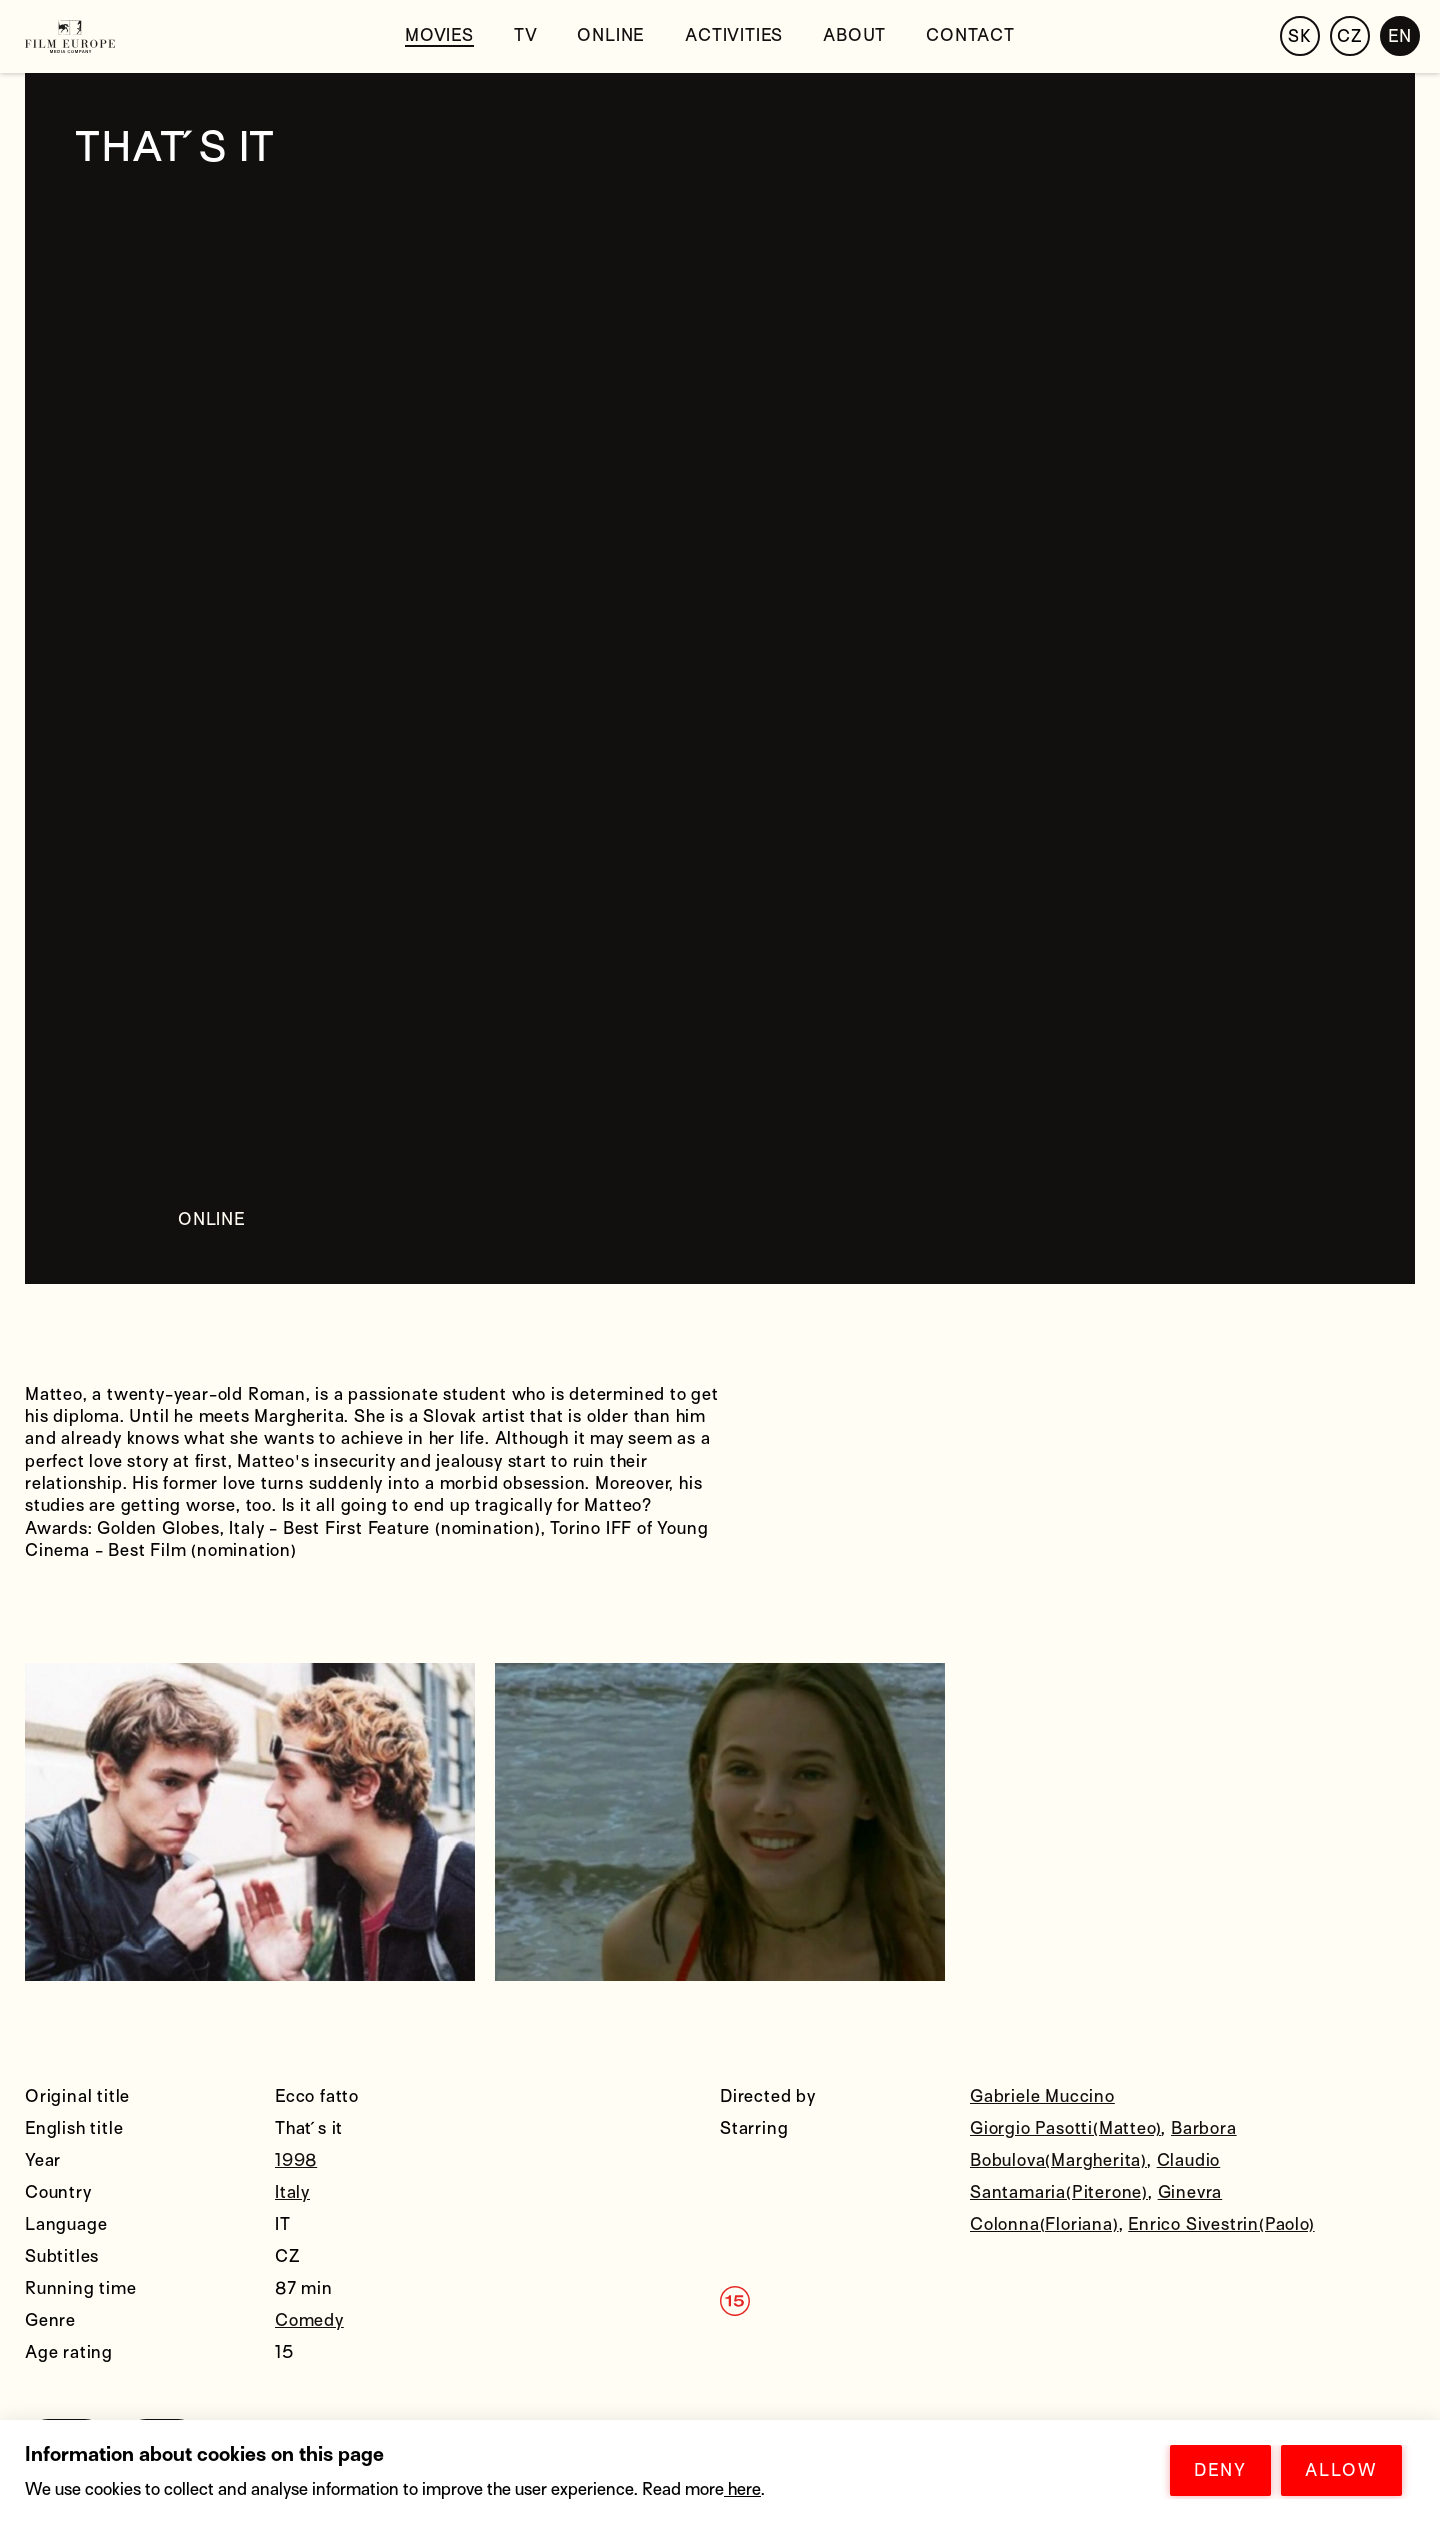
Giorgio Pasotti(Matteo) (1065, 2128)
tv (526, 35)
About (854, 35)
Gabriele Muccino (1042, 2096)
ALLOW (1341, 2470)
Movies (439, 35)
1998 (296, 2160)
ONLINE (212, 1219)
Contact (970, 35)
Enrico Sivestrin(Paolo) (1221, 2224)
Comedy (309, 2320)
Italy (292, 2192)
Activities (734, 35)
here (742, 2489)
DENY (1220, 2470)
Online (611, 35)
